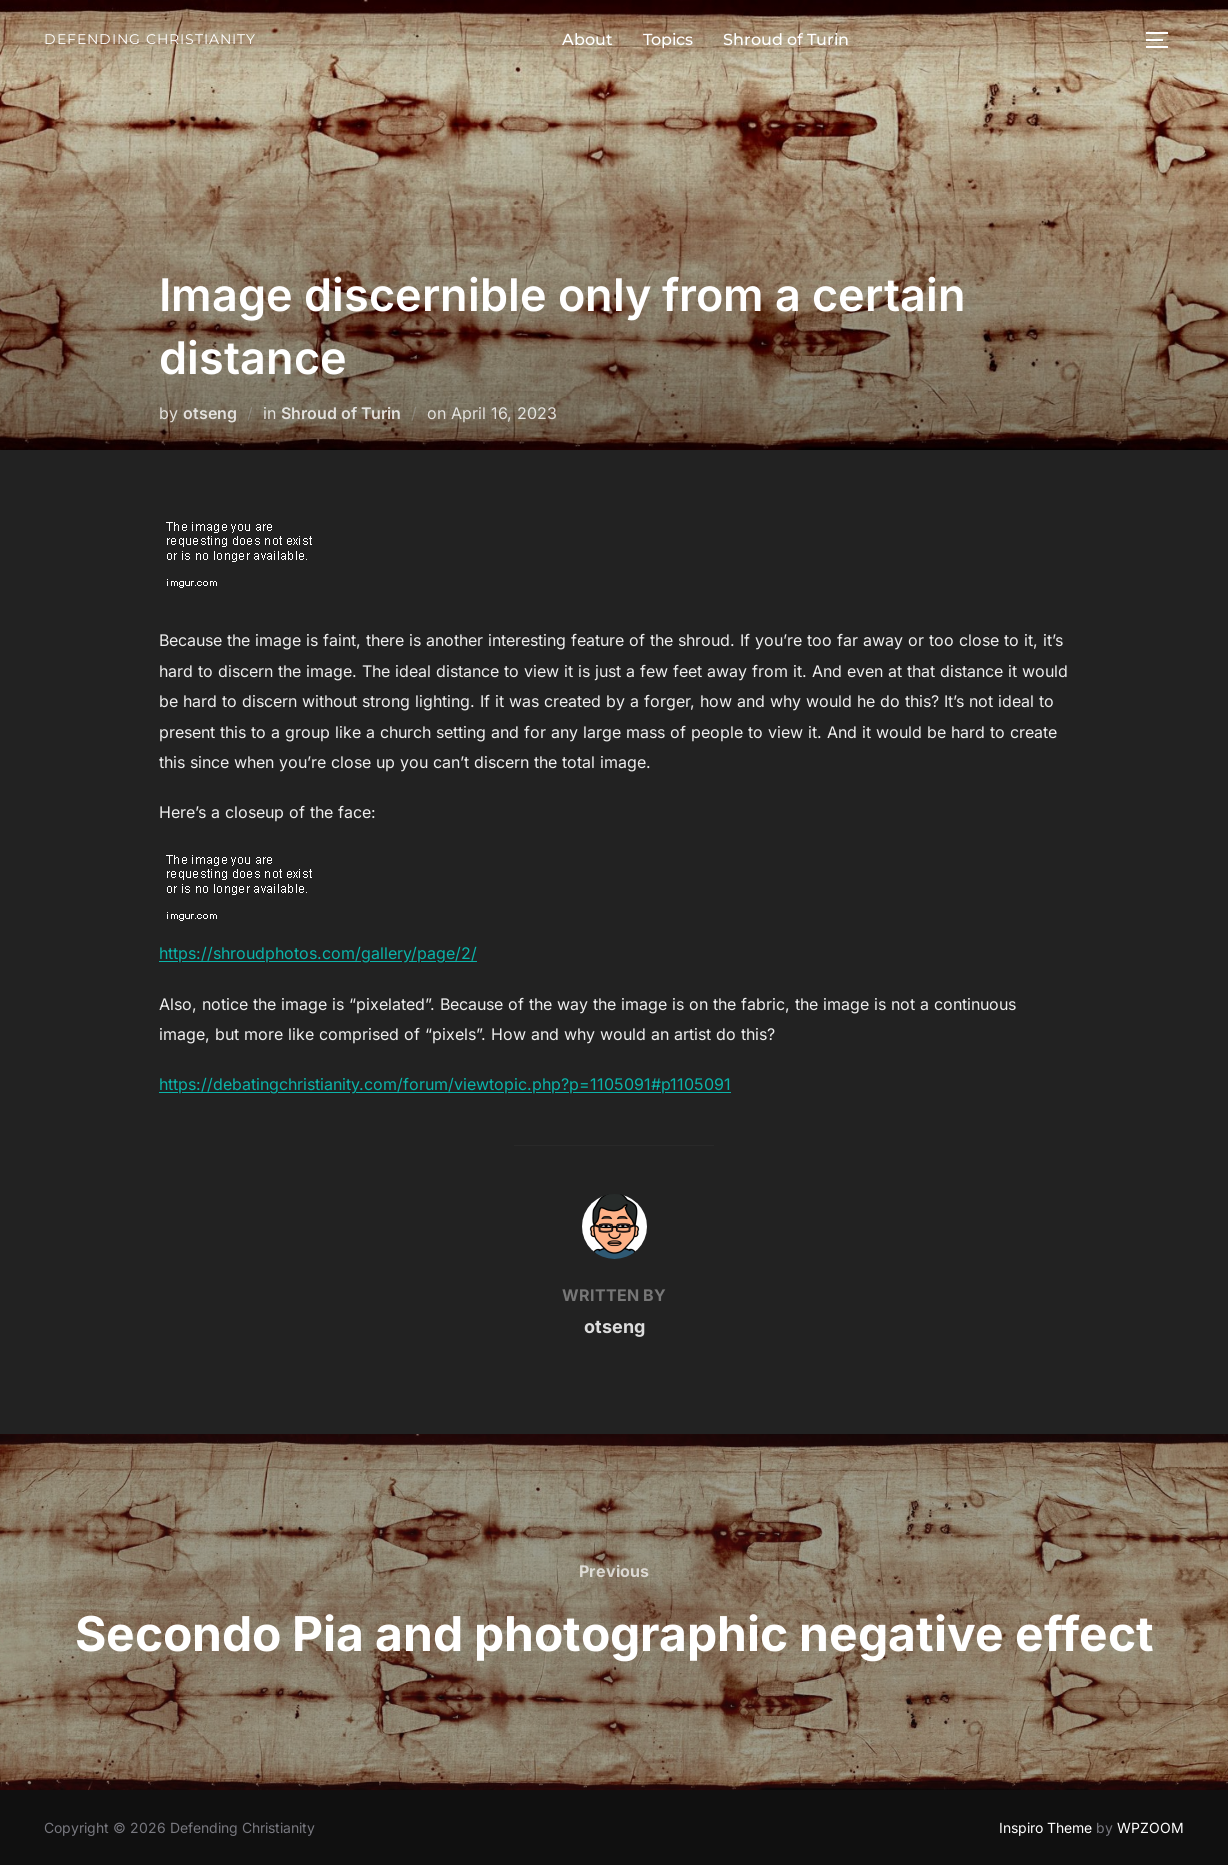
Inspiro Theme (1045, 1827)
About (587, 39)
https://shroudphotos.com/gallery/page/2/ (318, 953)
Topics (668, 39)
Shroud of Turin (786, 39)
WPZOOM (1150, 1827)
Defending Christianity (150, 39)
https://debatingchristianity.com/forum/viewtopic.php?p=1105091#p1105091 (445, 1084)
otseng (210, 413)
